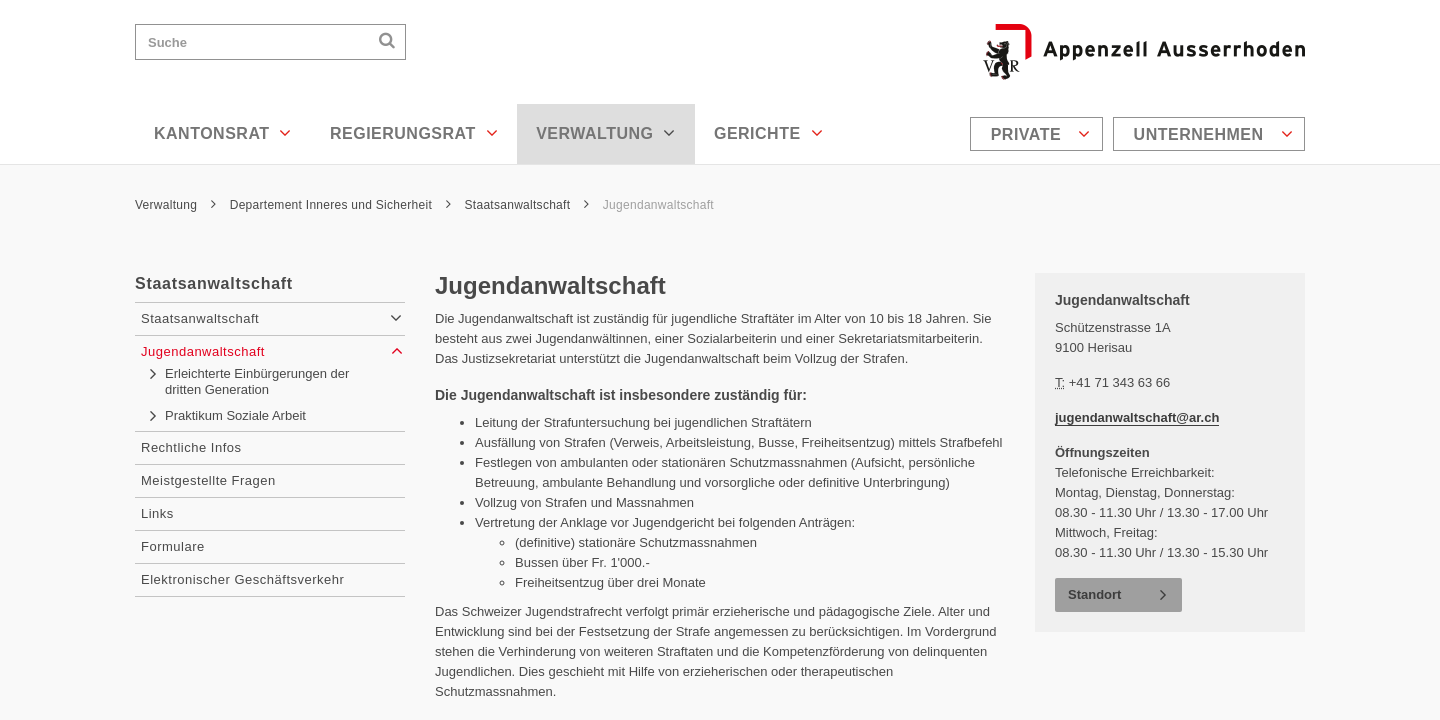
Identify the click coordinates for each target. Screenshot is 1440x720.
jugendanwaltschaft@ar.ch (1137, 417)
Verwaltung (606, 133)
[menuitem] (1039, 134)
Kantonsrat (223, 133)
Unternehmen (1213, 134)
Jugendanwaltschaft (658, 205)
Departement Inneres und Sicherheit (340, 205)
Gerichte (768, 133)
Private (1041, 134)
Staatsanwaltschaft (527, 205)
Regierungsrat (414, 133)
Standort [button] (1094, 594)
